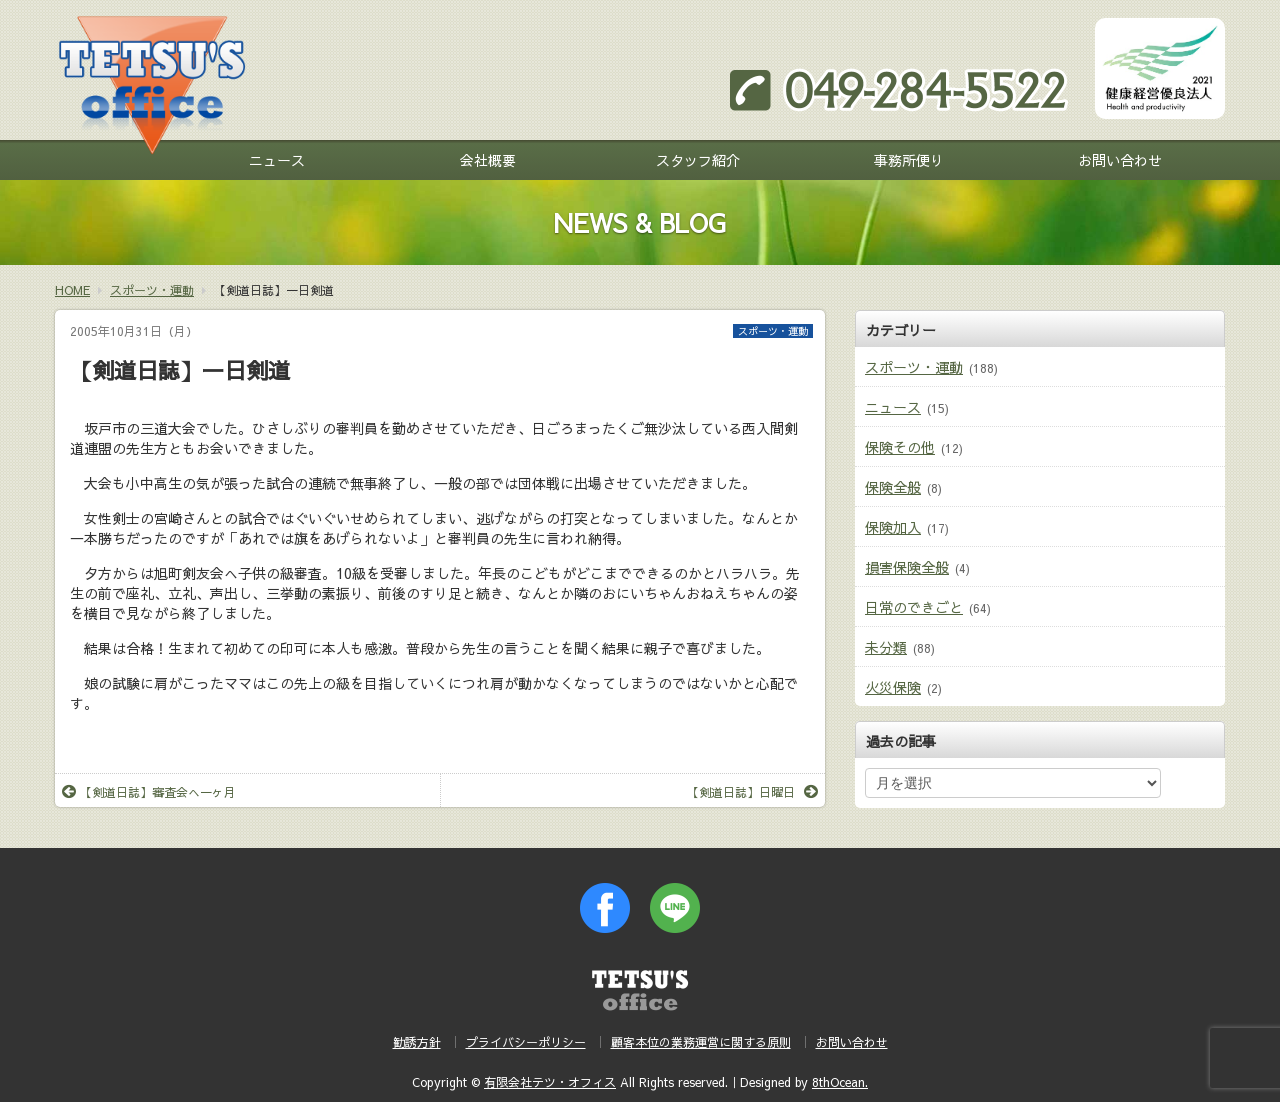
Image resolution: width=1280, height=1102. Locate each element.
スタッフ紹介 (698, 160)
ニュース (277, 160)
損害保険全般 (907, 567)
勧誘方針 (417, 1042)
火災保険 (893, 687)
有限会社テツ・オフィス (550, 1082)
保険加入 (893, 527)
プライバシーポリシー (526, 1042)
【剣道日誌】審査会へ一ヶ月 (149, 792)
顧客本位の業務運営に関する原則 (701, 1042)
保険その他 (900, 447)
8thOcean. (840, 1082)
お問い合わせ (1120, 160)
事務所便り (909, 160)
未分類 (886, 647)
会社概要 (488, 160)
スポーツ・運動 (773, 331)
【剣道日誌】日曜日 (752, 792)
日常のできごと (914, 607)
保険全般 (893, 487)
